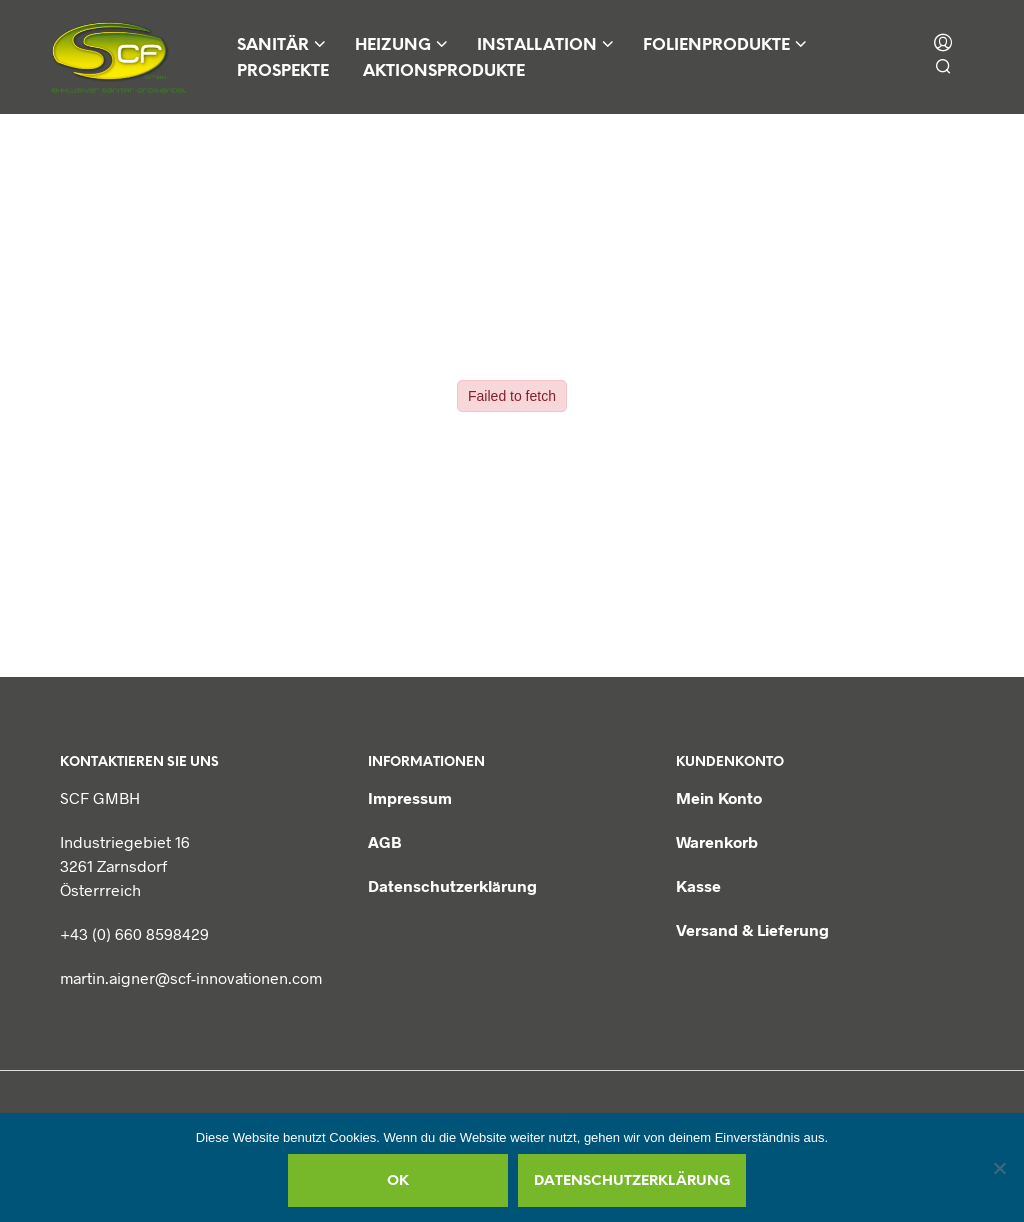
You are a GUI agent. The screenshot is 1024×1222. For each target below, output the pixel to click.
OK (398, 1181)
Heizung (393, 45)
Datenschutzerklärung (452, 885)
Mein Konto (719, 797)
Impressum (410, 797)
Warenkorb (717, 841)
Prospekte (283, 71)
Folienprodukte (716, 45)
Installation (537, 45)
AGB (385, 841)
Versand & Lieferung (752, 929)
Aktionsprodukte (444, 71)
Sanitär (273, 45)
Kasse (698, 885)
